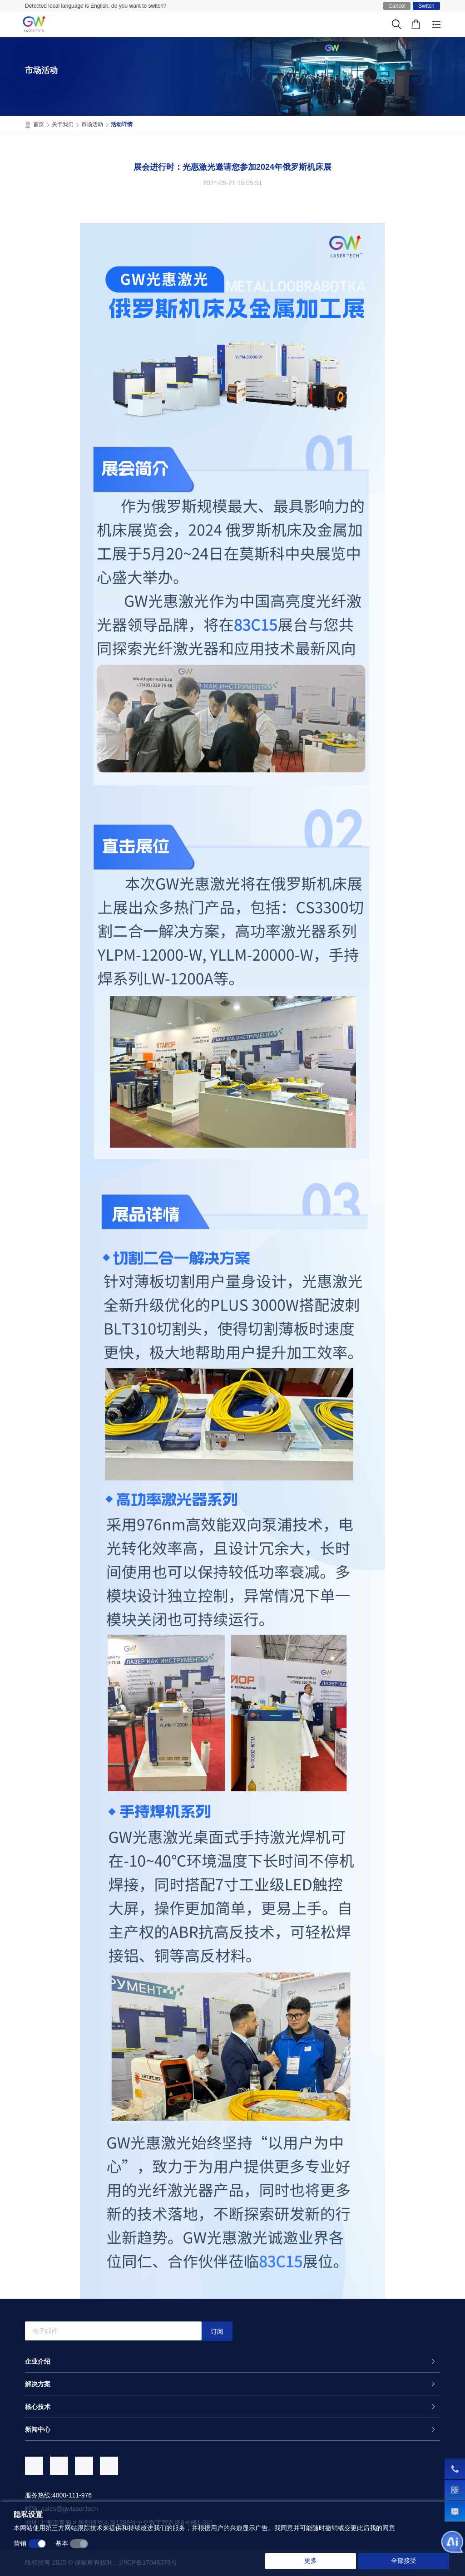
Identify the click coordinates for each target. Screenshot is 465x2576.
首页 (41, 124)
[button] (232, 2361)
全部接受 (403, 2560)
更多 (310, 2560)
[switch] (37, 2543)
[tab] (232, 2361)
